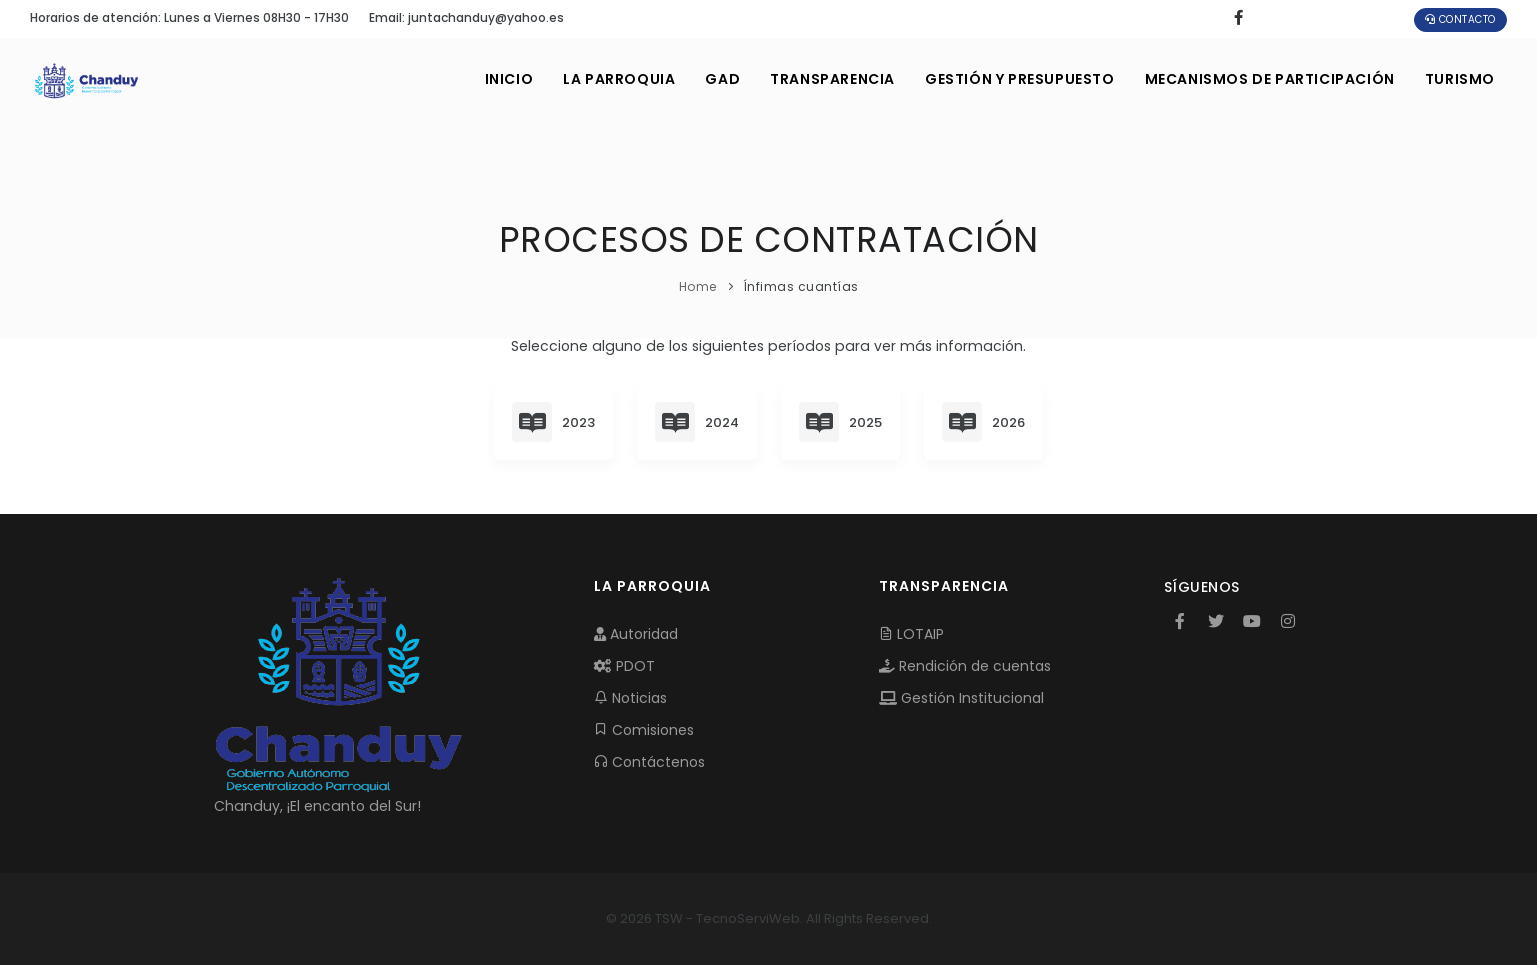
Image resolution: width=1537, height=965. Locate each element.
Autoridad (636, 634)
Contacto (1460, 19)
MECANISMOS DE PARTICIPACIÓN (1270, 79)
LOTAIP (911, 634)
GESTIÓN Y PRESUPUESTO (1020, 79)
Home (698, 286)
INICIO (509, 79)
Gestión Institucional (961, 698)
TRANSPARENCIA (832, 79)
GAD (722, 79)
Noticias (630, 698)
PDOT (624, 666)
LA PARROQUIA (619, 79)
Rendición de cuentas (965, 666)
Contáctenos (649, 762)
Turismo (1460, 79)
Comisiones (644, 730)
